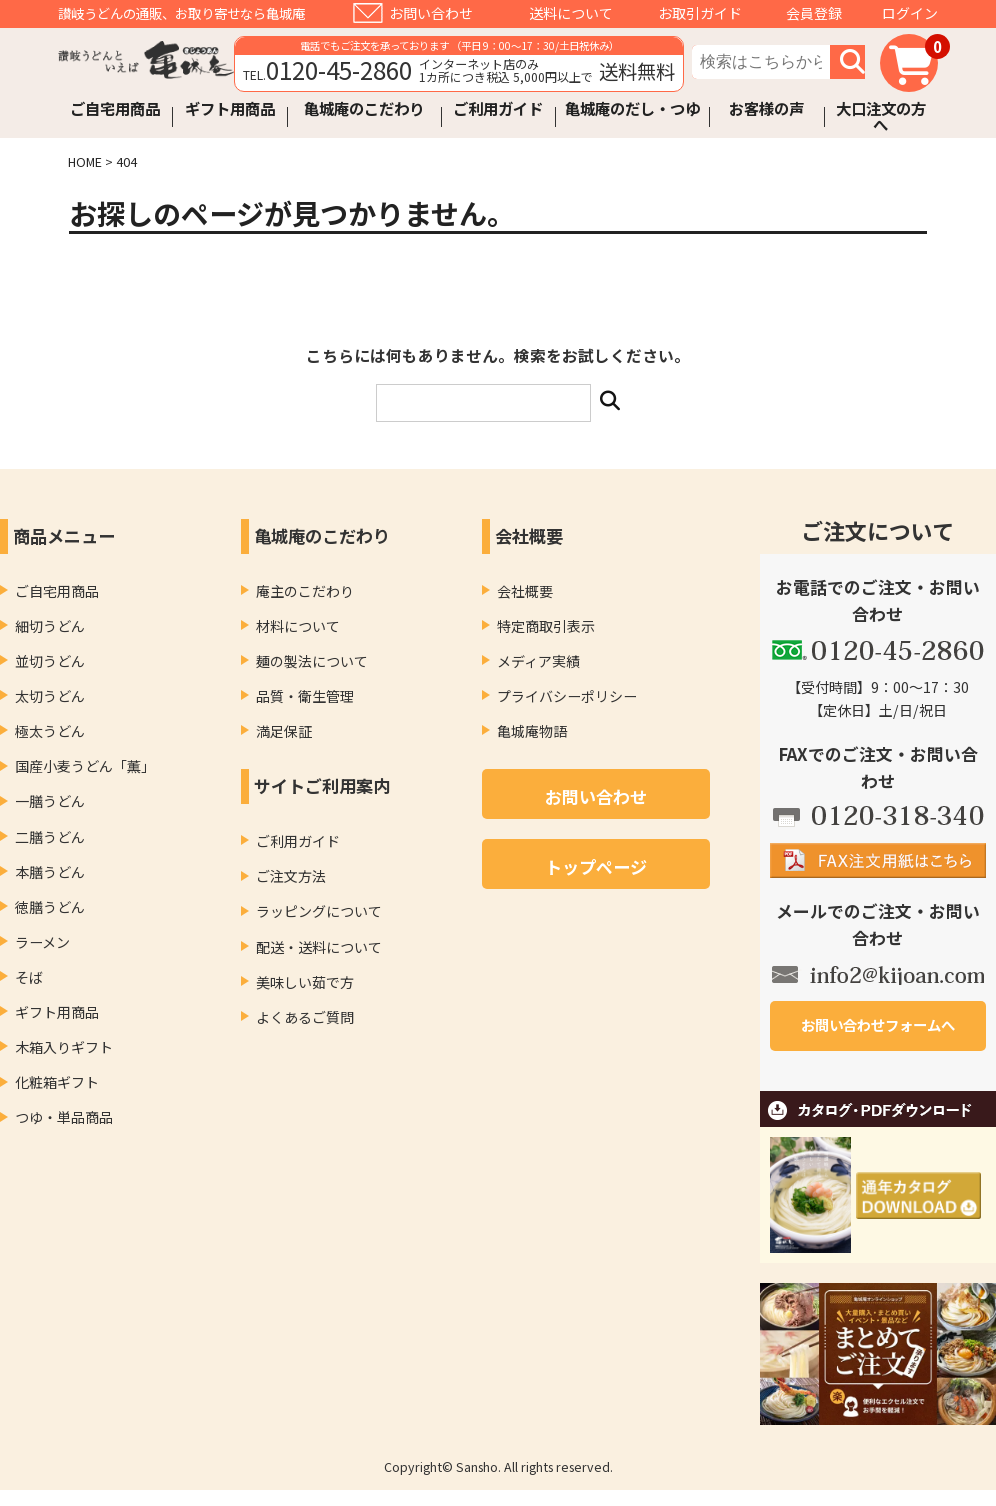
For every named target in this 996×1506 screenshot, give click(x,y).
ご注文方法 (291, 876)
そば (29, 977)
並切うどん (50, 661)
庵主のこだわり (305, 591)
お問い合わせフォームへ (878, 1024)
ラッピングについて (319, 911)
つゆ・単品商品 (64, 1117)
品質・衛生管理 (305, 696)
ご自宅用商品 (115, 108)
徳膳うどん (50, 907)
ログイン (910, 13)
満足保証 (284, 731)
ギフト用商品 (230, 108)
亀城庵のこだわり (364, 108)
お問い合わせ (431, 13)
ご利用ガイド (498, 108)
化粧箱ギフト (57, 1082)
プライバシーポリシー (567, 696)
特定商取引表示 (546, 626)
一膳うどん (50, 801)
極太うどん (50, 731)
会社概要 (525, 591)
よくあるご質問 (305, 1017)
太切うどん (50, 696)
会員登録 (814, 13)
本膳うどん (50, 872)
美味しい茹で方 (305, 982)
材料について (298, 626)
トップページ (596, 866)
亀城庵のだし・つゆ (632, 108)
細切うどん (50, 626)
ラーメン (42, 942)
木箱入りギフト (64, 1047)
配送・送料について (319, 947)
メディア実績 (538, 661)
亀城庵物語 (532, 731)
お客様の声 (766, 108)
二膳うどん (50, 837)
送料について (571, 13)
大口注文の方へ (881, 116)
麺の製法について (312, 661)
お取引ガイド (700, 13)
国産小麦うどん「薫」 (85, 766)
